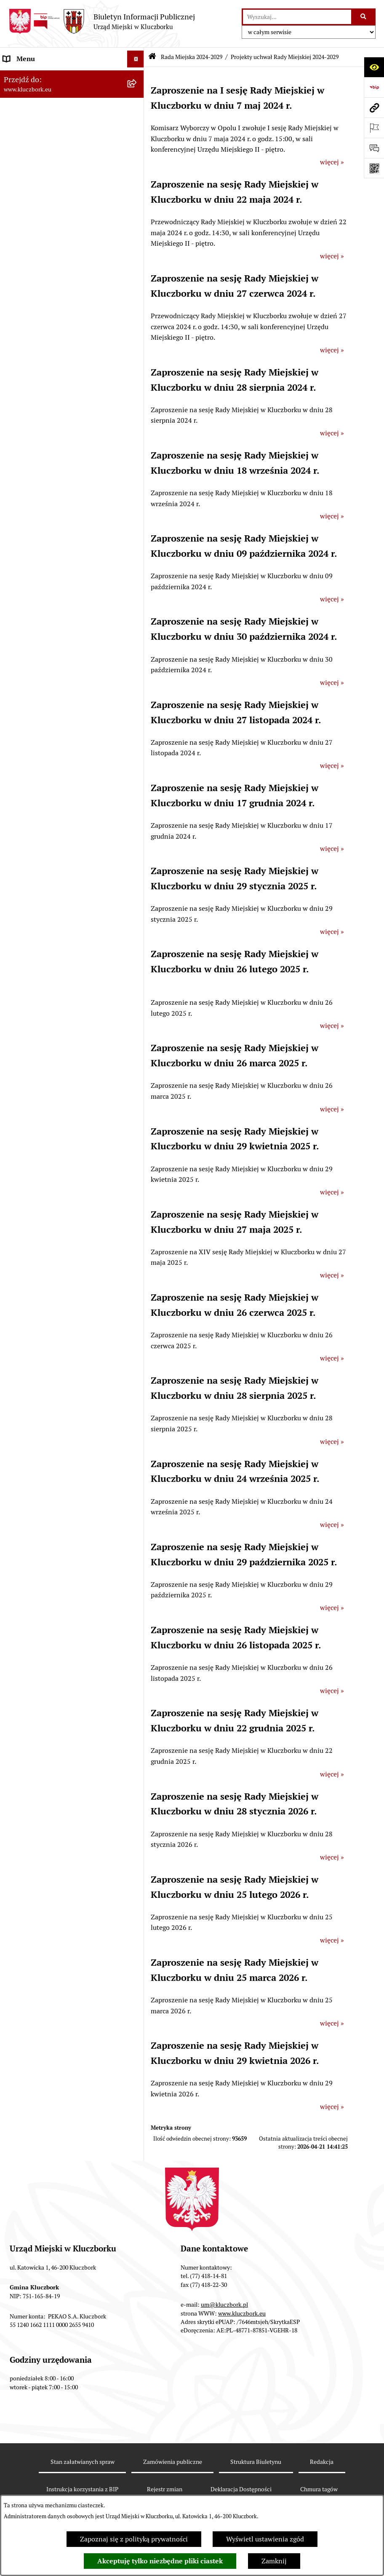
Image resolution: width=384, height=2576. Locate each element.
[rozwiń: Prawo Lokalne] (137, 578)
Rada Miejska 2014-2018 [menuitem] (40, 439)
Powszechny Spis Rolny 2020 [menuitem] (47, 1201)
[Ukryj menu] (135, 59)
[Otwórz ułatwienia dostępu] (374, 67)
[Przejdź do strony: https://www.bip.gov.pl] (374, 87)
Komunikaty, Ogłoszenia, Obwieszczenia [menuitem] (64, 861)
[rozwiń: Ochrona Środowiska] (137, 895)
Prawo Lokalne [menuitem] (25, 578)
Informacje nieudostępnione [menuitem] (46, 534)
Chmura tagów (319, 2489)
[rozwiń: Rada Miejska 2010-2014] (137, 457)
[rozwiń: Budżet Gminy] (137, 595)
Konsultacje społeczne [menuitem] (36, 1147)
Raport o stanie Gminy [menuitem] (37, 611)
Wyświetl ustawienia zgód (265, 2539)
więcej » (332, 162)
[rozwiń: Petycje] (137, 811)
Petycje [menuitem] (14, 810)
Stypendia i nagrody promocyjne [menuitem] (52, 1279)
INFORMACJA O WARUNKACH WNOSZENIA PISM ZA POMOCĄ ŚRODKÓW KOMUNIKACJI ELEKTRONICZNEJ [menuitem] (53, 1355)
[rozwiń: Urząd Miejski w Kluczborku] (137, 474)
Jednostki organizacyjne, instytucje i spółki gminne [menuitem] (57, 495)
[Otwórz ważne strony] (374, 128)
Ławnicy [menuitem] (15, 972)
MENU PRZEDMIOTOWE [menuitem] (40, 517)
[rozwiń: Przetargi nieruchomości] (137, 646)
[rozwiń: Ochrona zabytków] (137, 679)
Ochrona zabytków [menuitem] (31, 679)
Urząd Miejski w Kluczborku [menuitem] (45, 473)
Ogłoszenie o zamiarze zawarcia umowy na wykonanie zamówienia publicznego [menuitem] (63, 788)
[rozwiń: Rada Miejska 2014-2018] (137, 440)
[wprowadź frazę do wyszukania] (297, 16)
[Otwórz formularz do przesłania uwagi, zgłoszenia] (374, 148)
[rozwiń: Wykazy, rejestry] (137, 939)
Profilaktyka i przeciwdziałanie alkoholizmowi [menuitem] (49, 1125)
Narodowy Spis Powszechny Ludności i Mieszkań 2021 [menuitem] (61, 1240)
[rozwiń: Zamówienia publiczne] (137, 696)
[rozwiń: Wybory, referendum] (137, 956)
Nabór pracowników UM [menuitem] (39, 1040)
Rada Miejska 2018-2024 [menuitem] (40, 423)
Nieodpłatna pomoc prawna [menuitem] (45, 1023)
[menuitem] (72, 114)
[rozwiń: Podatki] (137, 629)
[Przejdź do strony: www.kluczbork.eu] (374, 107)
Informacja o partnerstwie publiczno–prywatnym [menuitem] (60, 1098)
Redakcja (321, 2462)
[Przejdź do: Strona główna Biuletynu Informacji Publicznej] (152, 57)
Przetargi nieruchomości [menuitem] (40, 645)
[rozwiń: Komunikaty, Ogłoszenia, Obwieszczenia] (137, 861)
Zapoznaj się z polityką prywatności (134, 2539)
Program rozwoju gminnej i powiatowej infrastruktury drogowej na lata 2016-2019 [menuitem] (63, 1066)
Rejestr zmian (164, 2489)
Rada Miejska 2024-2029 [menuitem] (40, 92)
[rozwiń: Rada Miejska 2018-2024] (137, 423)
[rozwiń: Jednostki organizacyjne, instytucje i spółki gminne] (137, 490)
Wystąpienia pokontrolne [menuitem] (41, 989)
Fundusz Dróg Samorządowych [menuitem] (49, 1218)
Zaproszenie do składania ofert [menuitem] (49, 766)
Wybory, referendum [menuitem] (33, 955)
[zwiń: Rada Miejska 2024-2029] (137, 93)
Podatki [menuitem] (15, 628)
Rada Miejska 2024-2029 (191, 57)
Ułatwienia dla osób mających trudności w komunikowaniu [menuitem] (63, 916)
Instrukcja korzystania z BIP (82, 2489)
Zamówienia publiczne (172, 2462)
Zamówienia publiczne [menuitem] (37, 696)
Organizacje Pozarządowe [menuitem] (42, 827)
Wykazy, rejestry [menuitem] (27, 938)
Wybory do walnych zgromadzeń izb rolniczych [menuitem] (57, 1301)
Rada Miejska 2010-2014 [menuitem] (40, 456)
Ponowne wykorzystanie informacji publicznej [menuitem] (56, 556)
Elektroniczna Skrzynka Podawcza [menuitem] (54, 878)
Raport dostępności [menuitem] (32, 1262)
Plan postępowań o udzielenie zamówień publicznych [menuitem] (65, 744)
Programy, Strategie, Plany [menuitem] (43, 844)
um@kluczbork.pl (224, 2304)
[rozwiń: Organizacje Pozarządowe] (137, 828)
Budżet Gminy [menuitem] (24, 594)
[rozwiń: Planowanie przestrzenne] (137, 662)
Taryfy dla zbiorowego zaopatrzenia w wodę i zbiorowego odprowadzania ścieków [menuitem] (60, 1174)
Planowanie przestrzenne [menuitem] (41, 662)
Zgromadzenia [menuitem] (25, 1006)
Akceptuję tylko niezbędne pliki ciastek (160, 2561)
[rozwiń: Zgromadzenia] (137, 1006)
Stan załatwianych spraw (83, 2462)
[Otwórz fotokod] (374, 168)
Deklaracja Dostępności (241, 2489)
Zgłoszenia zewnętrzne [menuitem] (38, 1323)
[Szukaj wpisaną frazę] (364, 16)
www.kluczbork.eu (242, 2313)
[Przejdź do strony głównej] (101, 21)
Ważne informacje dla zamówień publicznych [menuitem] (52, 717)
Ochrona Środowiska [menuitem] (34, 895)
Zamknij (274, 2561)
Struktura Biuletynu (255, 2462)
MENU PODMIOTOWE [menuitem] (37, 75)
